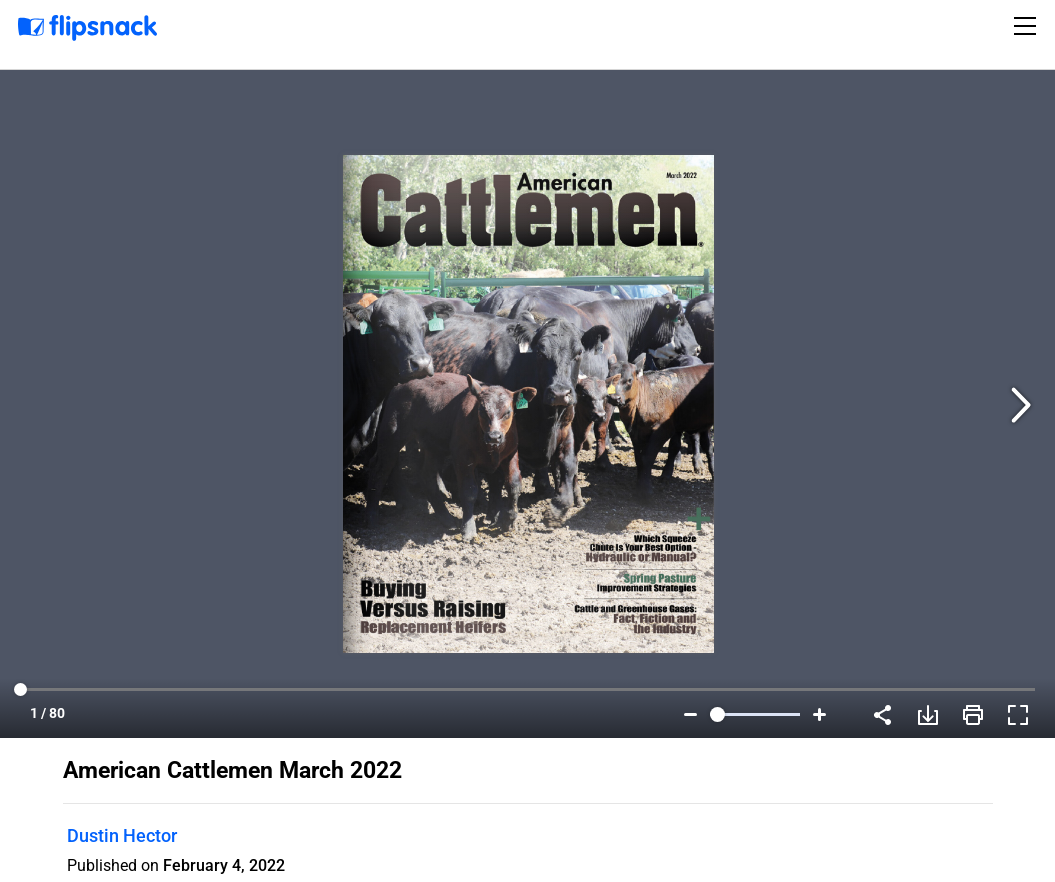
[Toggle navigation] (1028, 26)
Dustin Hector (122, 835)
